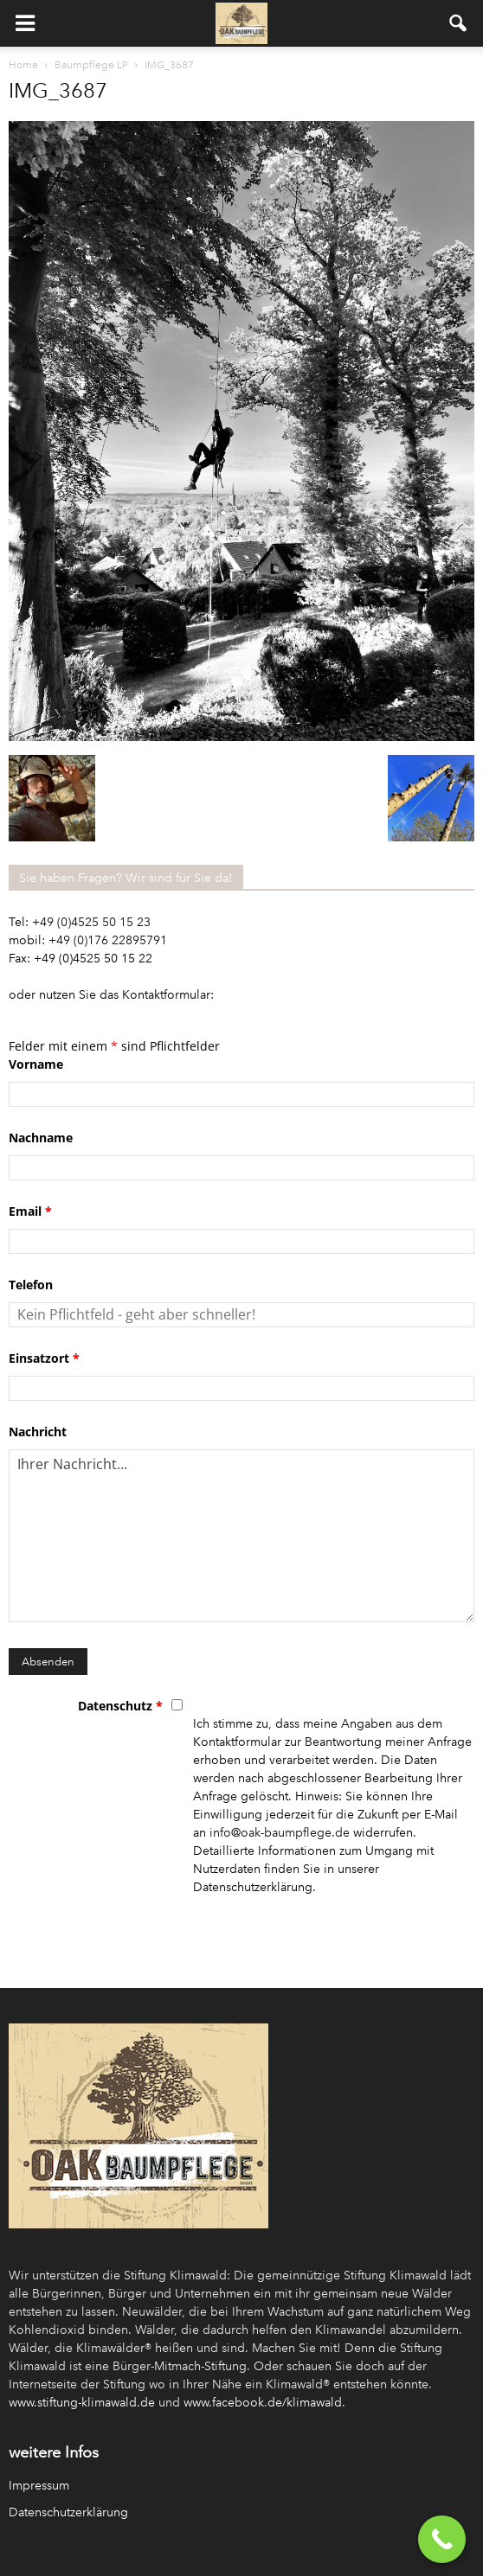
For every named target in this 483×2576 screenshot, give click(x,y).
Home (23, 65)
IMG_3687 (58, 90)
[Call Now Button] (442, 2539)
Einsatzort (44, 1358)
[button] (459, 23)
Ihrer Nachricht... (241, 1535)
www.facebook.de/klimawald (263, 2402)
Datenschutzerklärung (68, 2512)
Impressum (39, 2485)
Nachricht (38, 1431)
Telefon (31, 1284)
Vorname (36, 1064)
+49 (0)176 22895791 (107, 940)
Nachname (41, 1137)
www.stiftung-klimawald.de (82, 2402)
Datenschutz (120, 1705)
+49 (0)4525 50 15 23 (91, 922)
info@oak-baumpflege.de (279, 1832)
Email (30, 1211)
